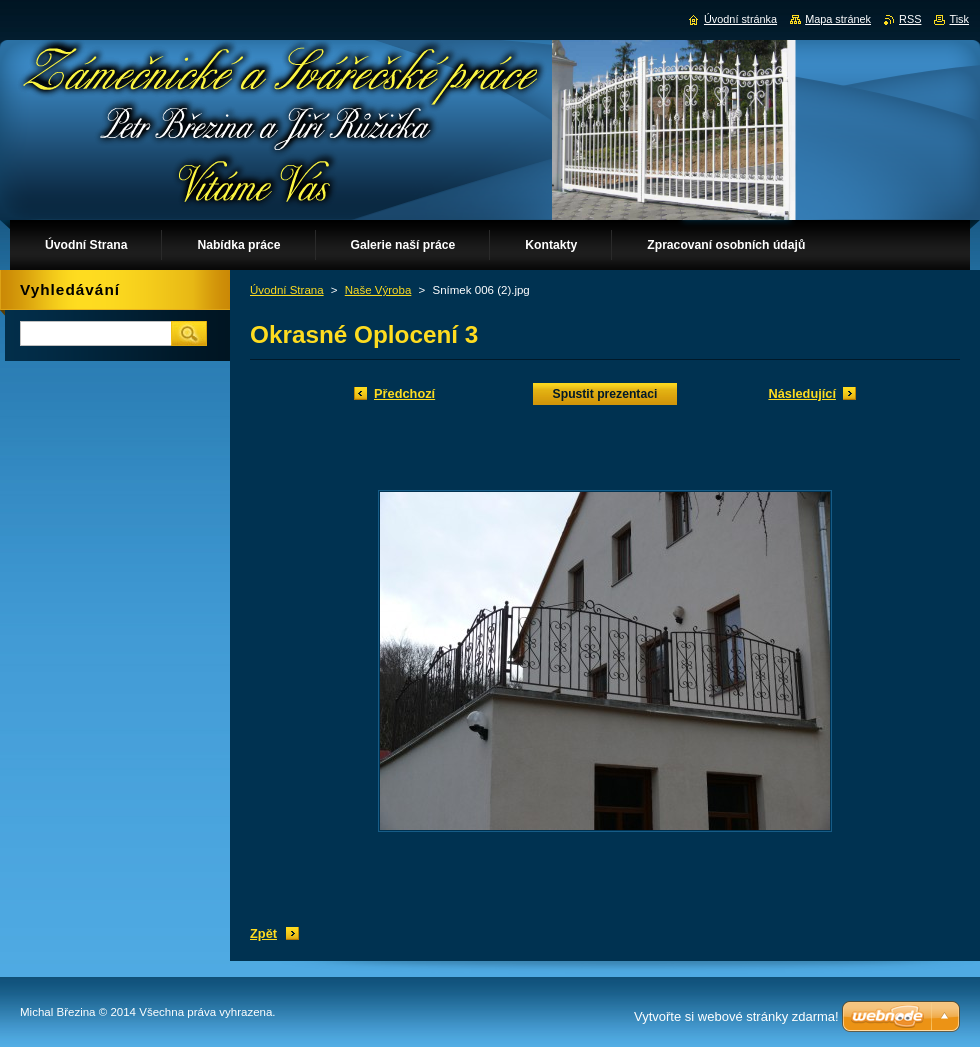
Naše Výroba (378, 290)
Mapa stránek (838, 19)
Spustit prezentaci (605, 394)
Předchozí (404, 393)
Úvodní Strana (287, 290)
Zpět (263, 933)
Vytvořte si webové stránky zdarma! (736, 1016)
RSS (910, 19)
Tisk (959, 19)
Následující (802, 393)
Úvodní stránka (740, 19)
